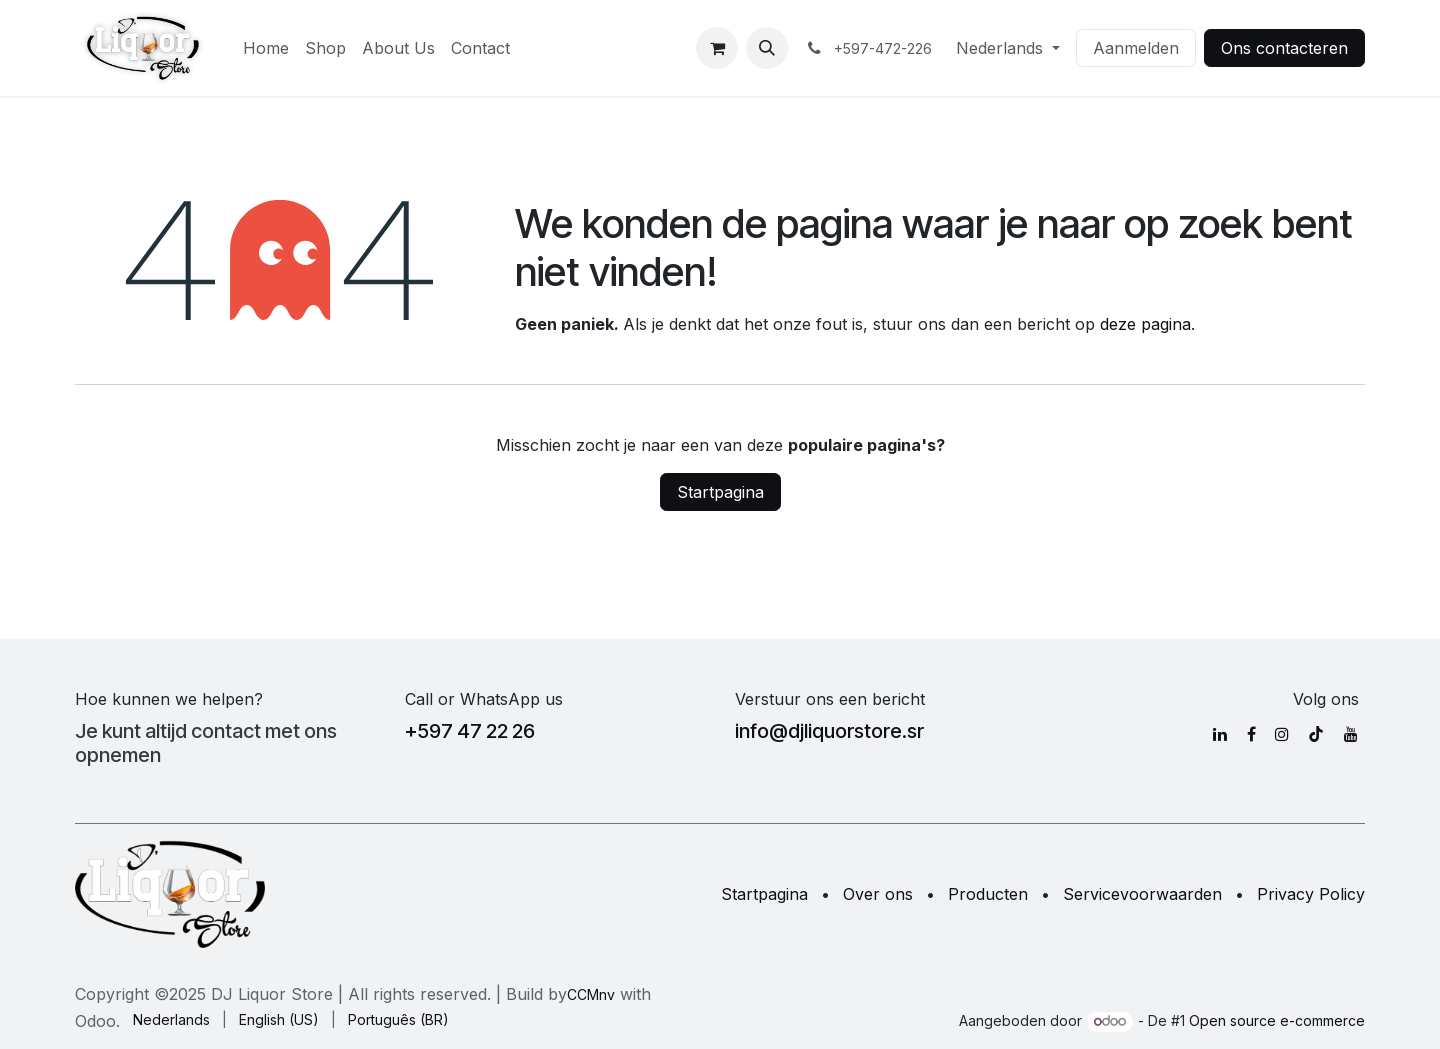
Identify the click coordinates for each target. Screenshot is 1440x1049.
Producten (988, 894)
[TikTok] (1316, 734)
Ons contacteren (1284, 48)
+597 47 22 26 (470, 731)
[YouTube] (1351, 734)
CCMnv (591, 994)
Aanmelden (1136, 48)
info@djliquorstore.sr (829, 731)
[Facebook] (1251, 734)
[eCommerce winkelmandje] (717, 48)
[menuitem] (266, 48)
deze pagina (1145, 324)
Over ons (878, 894)
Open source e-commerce (1277, 1020)
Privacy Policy (1311, 894)
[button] (767, 48)
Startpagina (720, 492)
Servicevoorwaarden (1142, 894)
